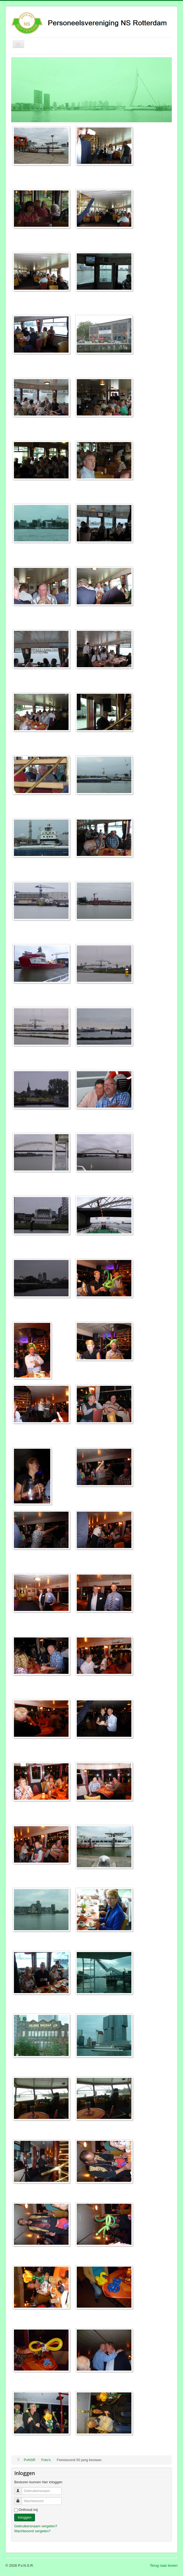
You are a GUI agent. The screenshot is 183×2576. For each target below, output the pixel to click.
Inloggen (24, 2517)
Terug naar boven (164, 2565)
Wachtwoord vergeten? (32, 2531)
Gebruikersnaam (20, 2488)
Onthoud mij (28, 2510)
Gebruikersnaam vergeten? (35, 2526)
